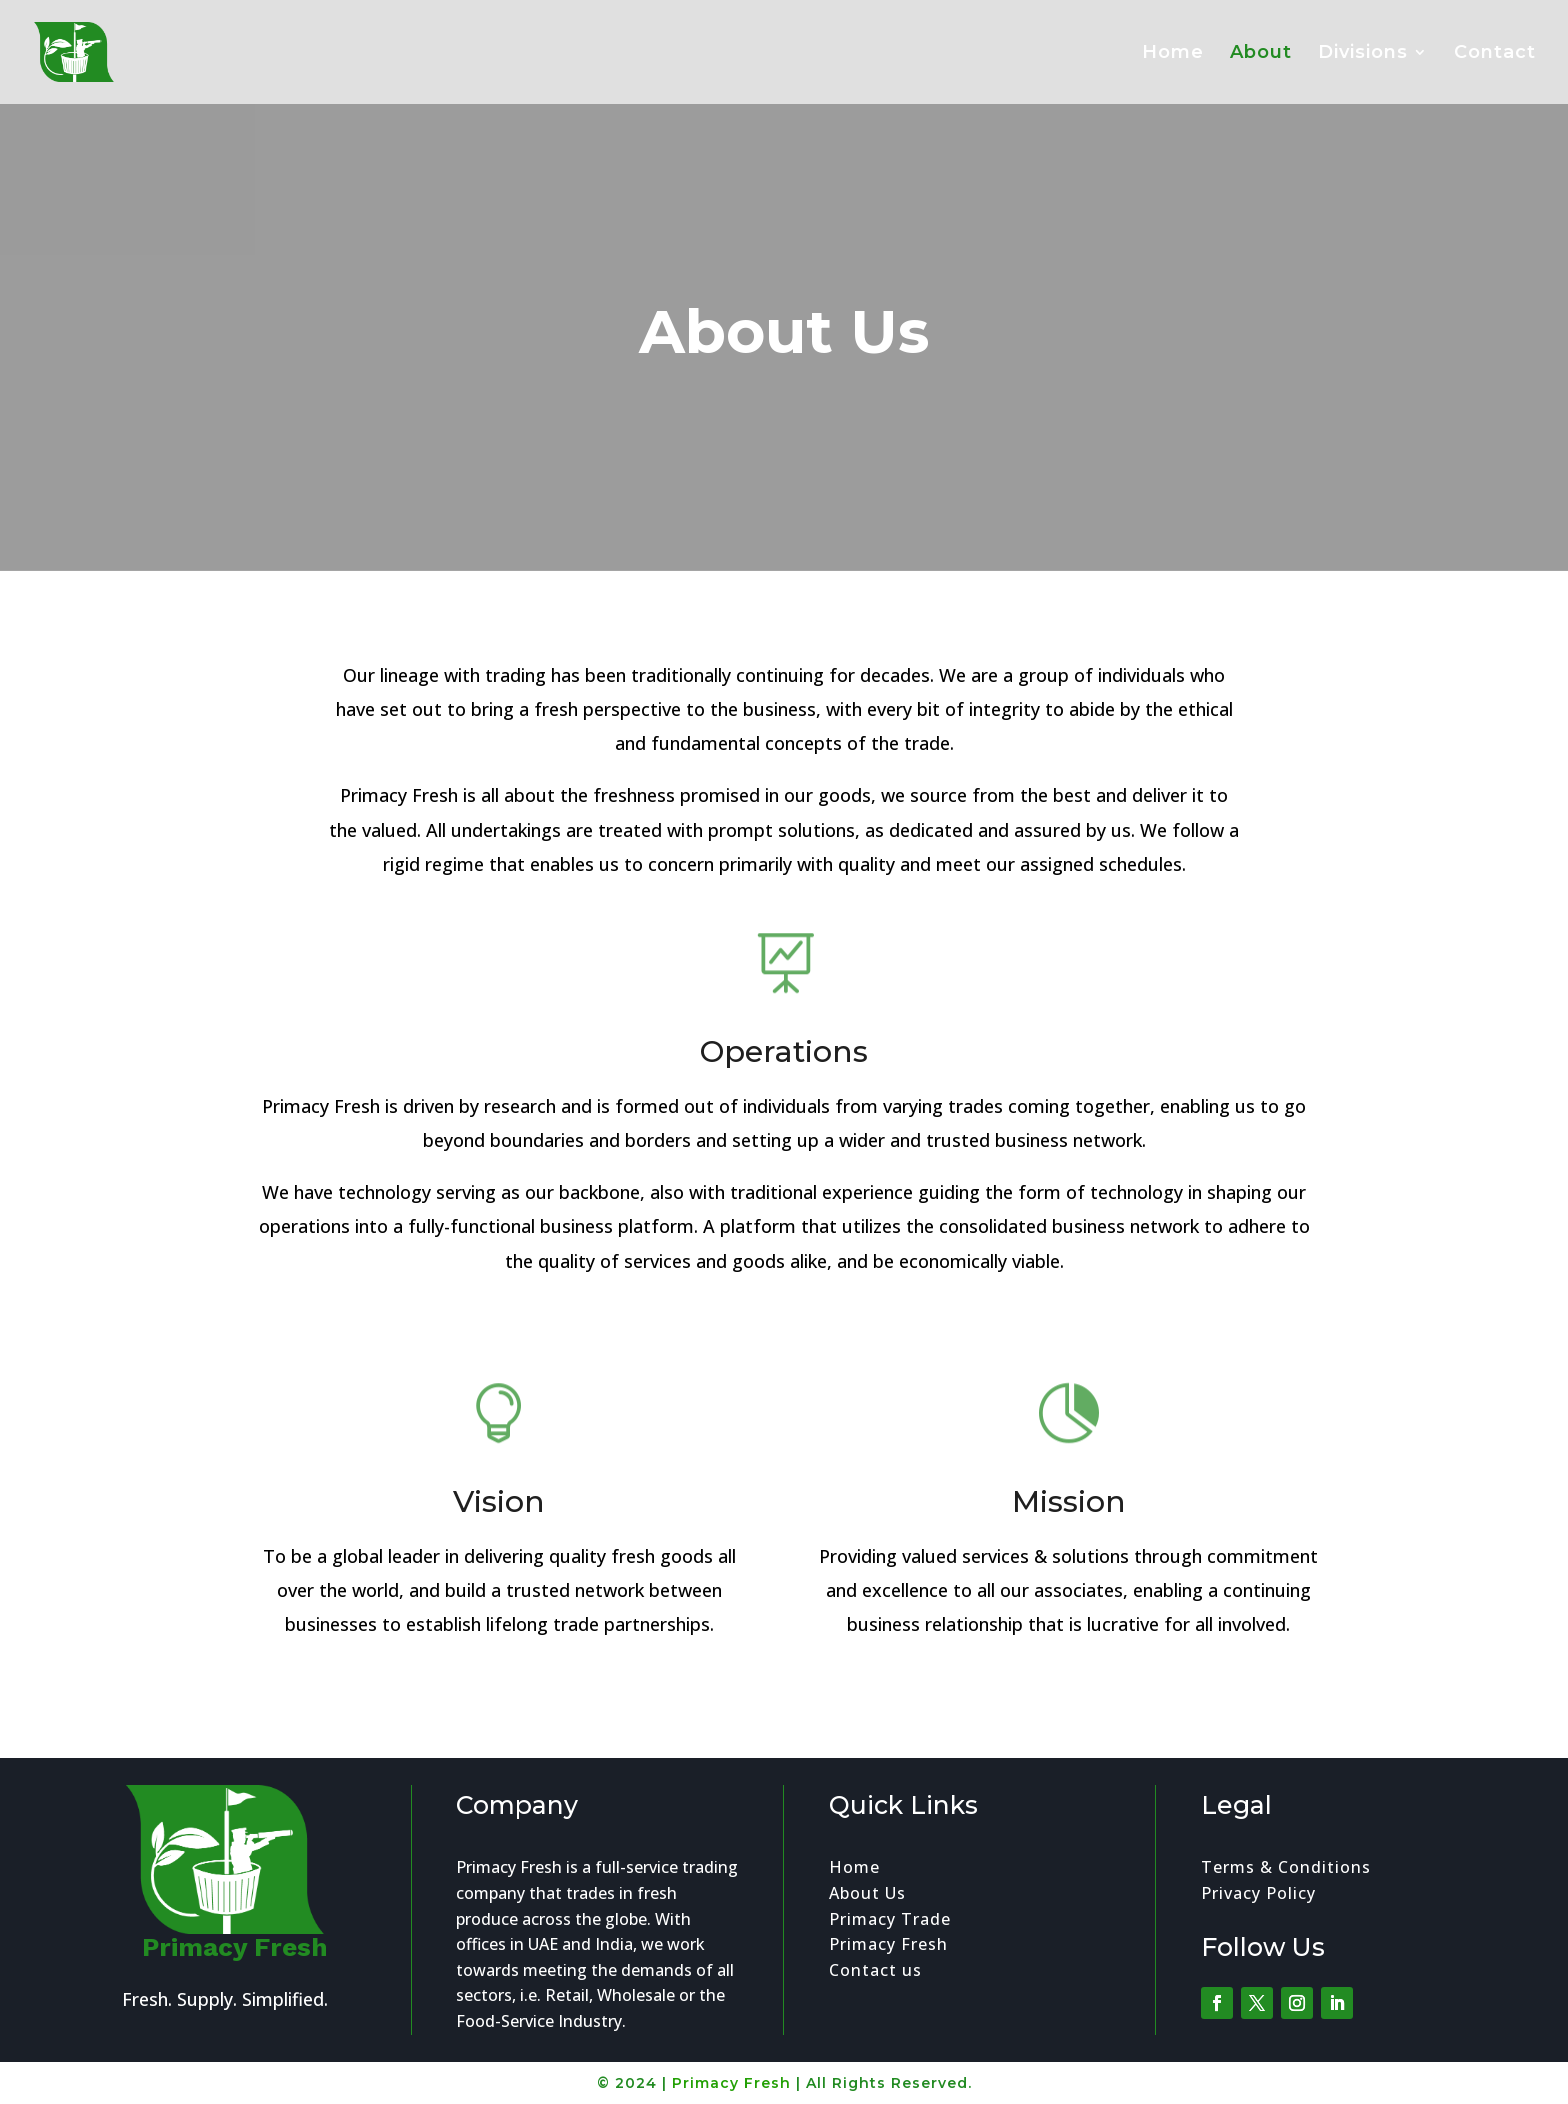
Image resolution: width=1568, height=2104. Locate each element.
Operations (784, 1075)
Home (1173, 54)
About (1261, 54)
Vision (499, 1514)
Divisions (1363, 54)
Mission (1068, 1518)
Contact (1495, 54)
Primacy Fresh (731, 2083)
